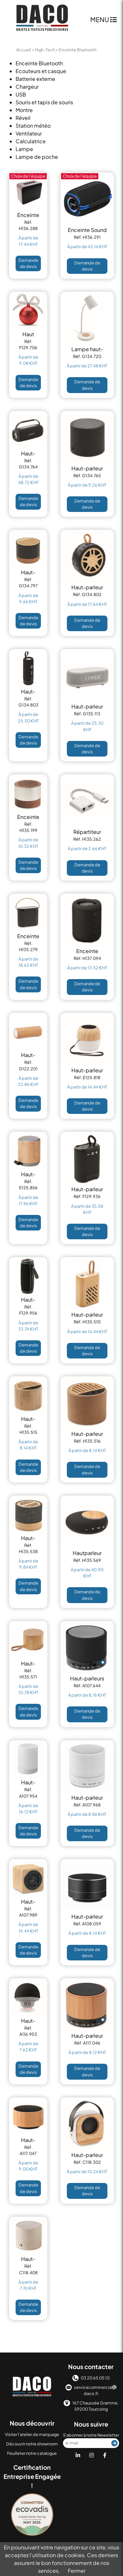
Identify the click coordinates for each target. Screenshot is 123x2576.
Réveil (23, 117)
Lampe (24, 149)
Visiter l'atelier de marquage (32, 2434)
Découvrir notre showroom (32, 2443)
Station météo (33, 125)
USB (21, 94)
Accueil (23, 49)
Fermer (76, 2570)
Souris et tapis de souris (44, 102)
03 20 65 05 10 (91, 2377)
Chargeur (27, 86)
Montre (24, 110)
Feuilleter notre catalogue (32, 2453)
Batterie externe (35, 78)
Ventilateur (29, 133)
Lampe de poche (37, 156)
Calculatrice (31, 141)
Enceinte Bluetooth (39, 63)
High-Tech (45, 49)
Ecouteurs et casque (41, 71)
